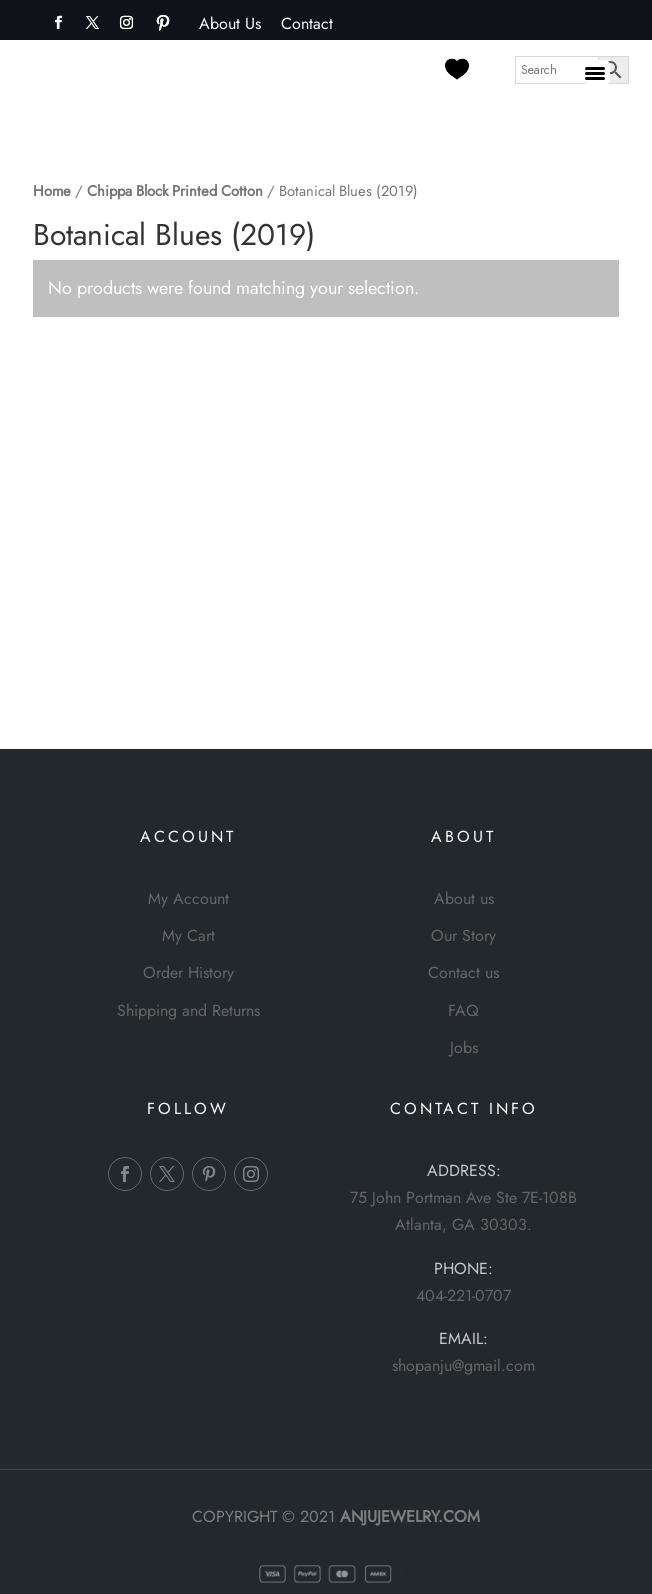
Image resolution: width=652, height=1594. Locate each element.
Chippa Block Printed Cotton (175, 191)
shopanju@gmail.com (463, 1365)
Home (52, 191)
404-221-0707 (463, 1295)
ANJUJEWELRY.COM (410, 1516)
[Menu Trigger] (597, 72)
